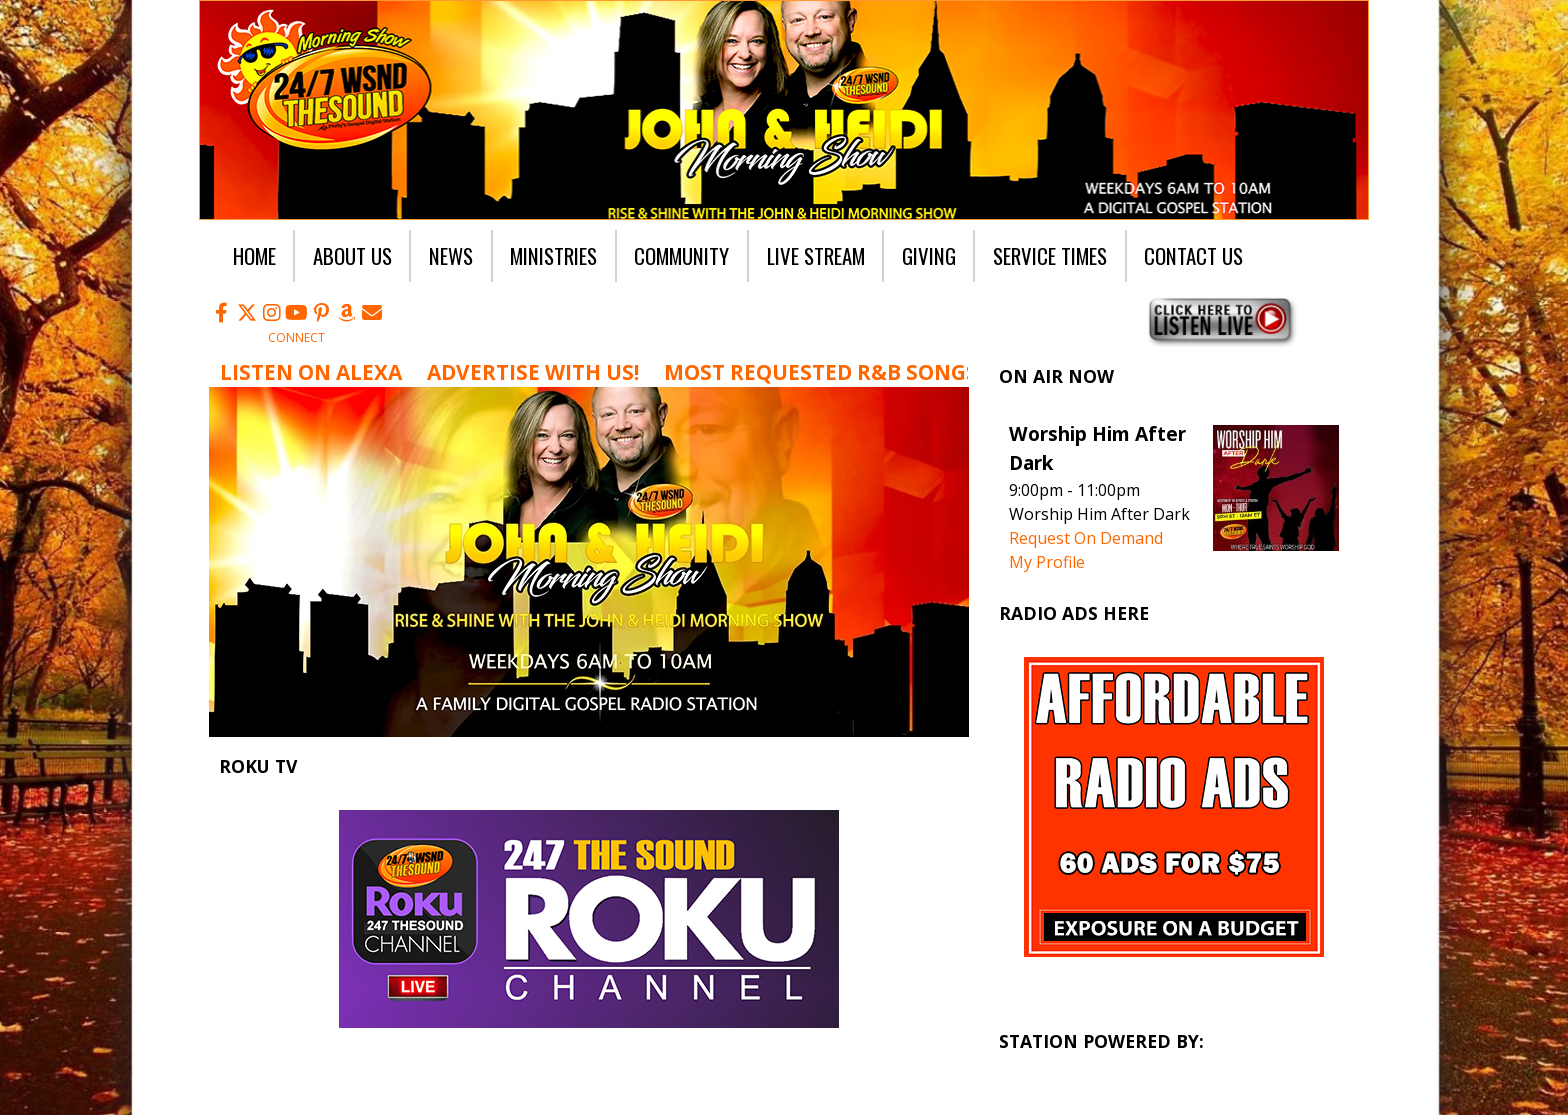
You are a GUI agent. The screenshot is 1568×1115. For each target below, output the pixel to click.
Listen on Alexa (311, 372)
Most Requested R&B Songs (821, 372)
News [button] (451, 255)
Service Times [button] (1050, 255)
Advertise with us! (533, 372)
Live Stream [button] (816, 255)
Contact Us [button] (1193, 255)
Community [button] (681, 255)
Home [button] (254, 255)
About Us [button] (352, 255)
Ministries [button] (553, 255)
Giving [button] (929, 255)
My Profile (1047, 562)
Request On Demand (1086, 538)
